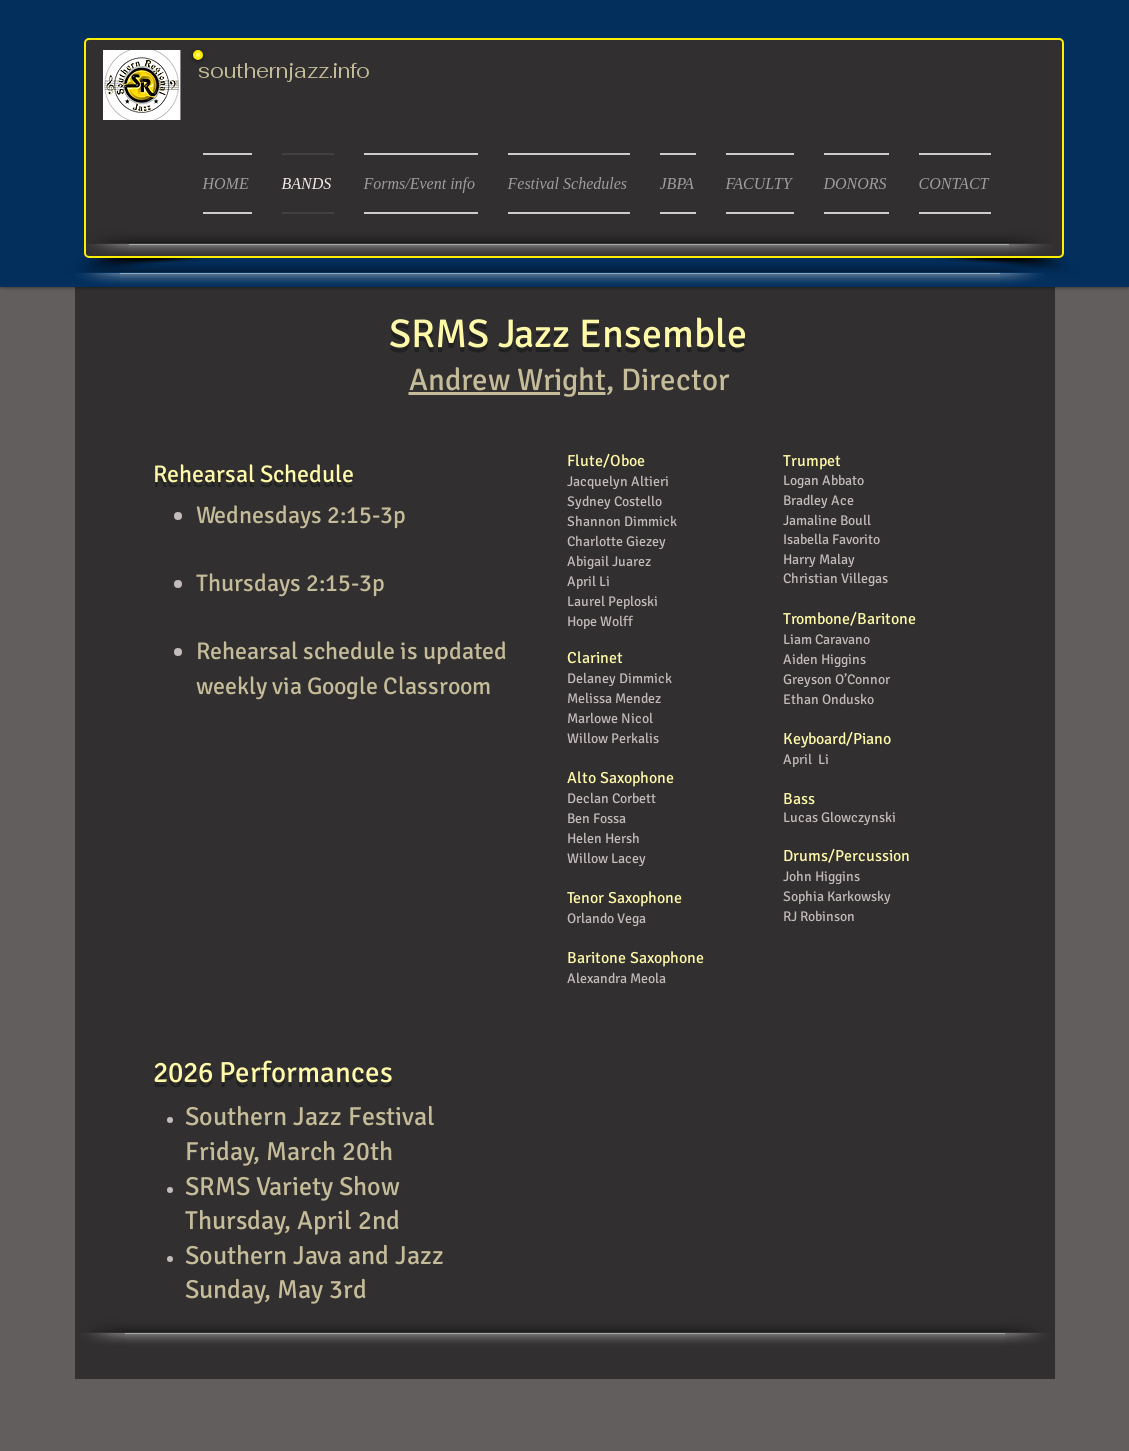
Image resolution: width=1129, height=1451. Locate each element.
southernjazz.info (284, 70)
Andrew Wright (507, 380)
